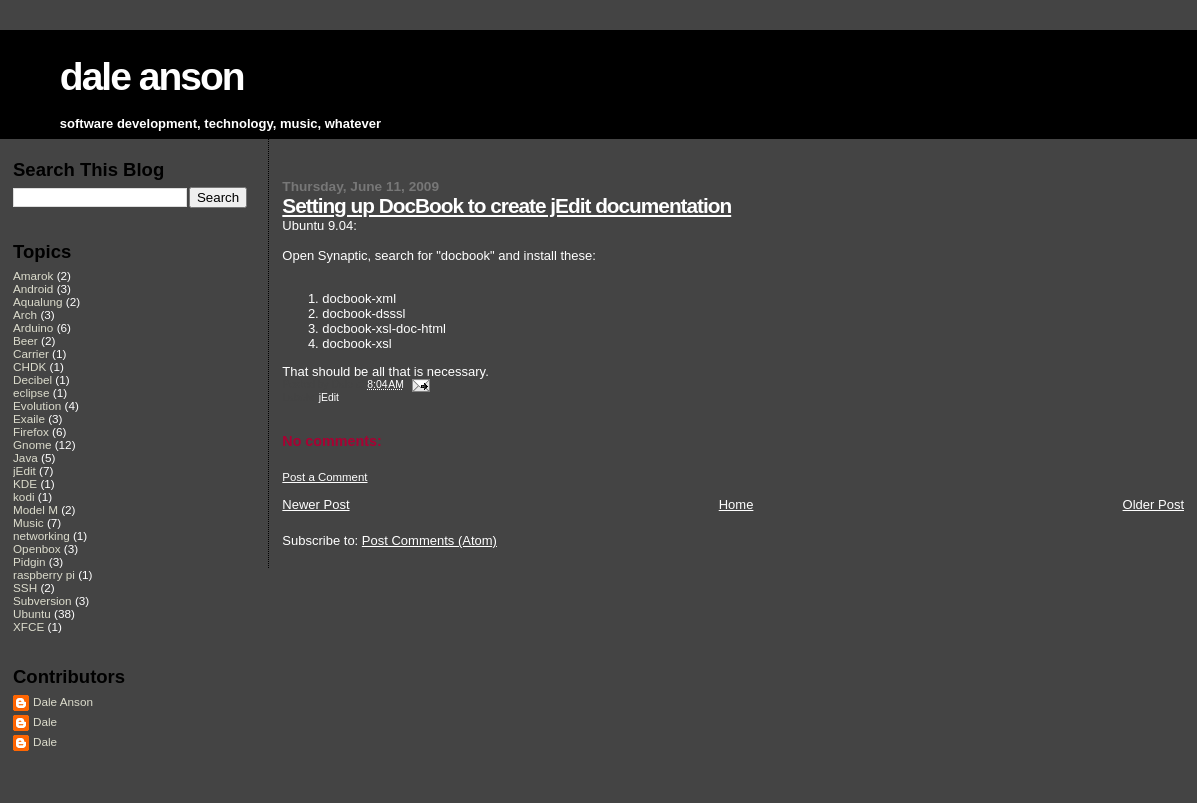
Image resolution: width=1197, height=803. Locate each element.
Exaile (29, 418)
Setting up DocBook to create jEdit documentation (506, 205)
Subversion (42, 600)
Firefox (31, 431)
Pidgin (29, 561)
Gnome (32, 444)
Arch (25, 314)
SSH (25, 587)
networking (41, 535)
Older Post (1153, 504)
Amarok (33, 275)
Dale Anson (63, 701)
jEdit (329, 397)
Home (736, 504)
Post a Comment (324, 477)
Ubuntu (32, 613)
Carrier (31, 353)
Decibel (32, 379)
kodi (24, 496)
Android (33, 288)
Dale (45, 721)
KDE (25, 483)
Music (28, 522)
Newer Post (315, 504)
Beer (25, 340)
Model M (35, 509)
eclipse (31, 392)
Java (25, 457)
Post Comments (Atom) (429, 540)
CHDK (29, 366)
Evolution (37, 405)
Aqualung (38, 301)
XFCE (28, 626)
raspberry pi (44, 574)
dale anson (152, 76)
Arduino (33, 327)
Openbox (37, 548)
